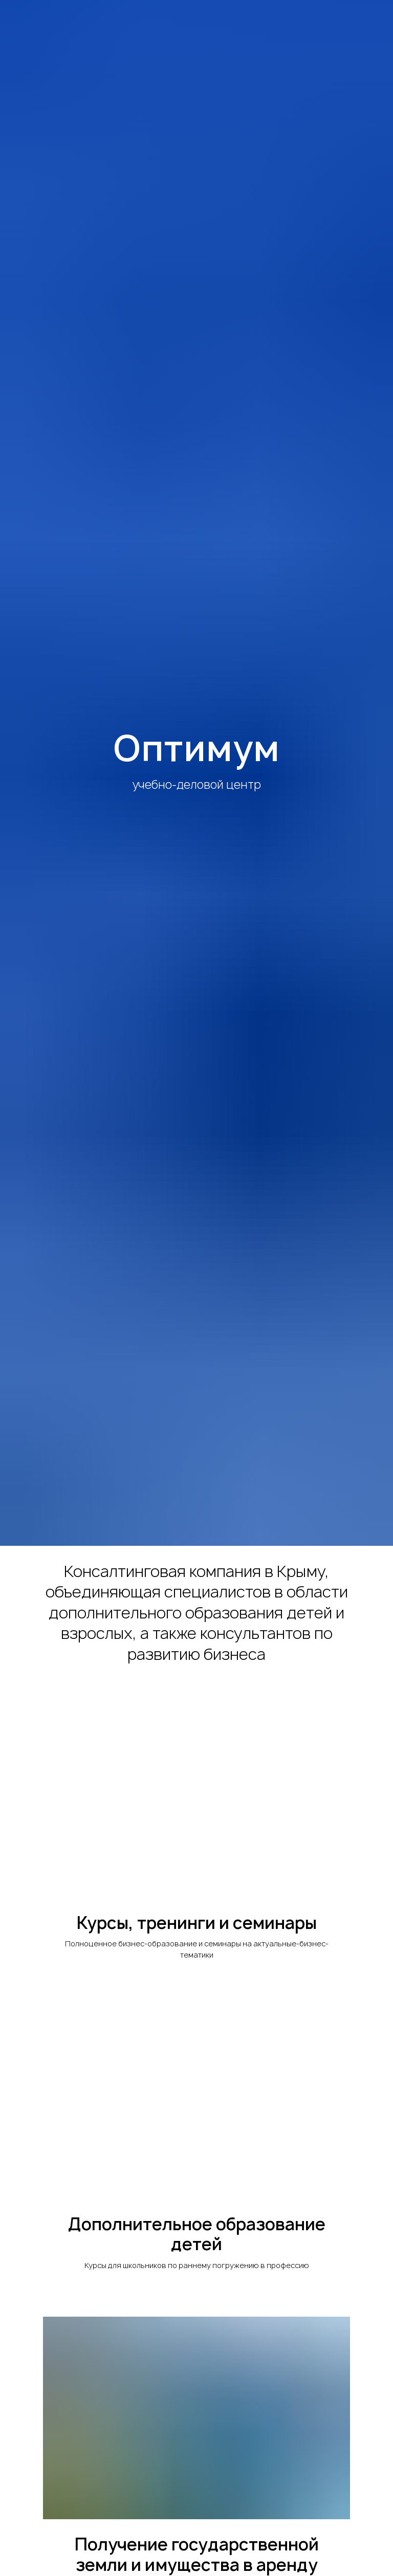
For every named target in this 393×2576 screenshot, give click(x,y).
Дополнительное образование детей (196, 2234)
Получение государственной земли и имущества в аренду (197, 2555)
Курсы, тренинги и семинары (197, 1923)
